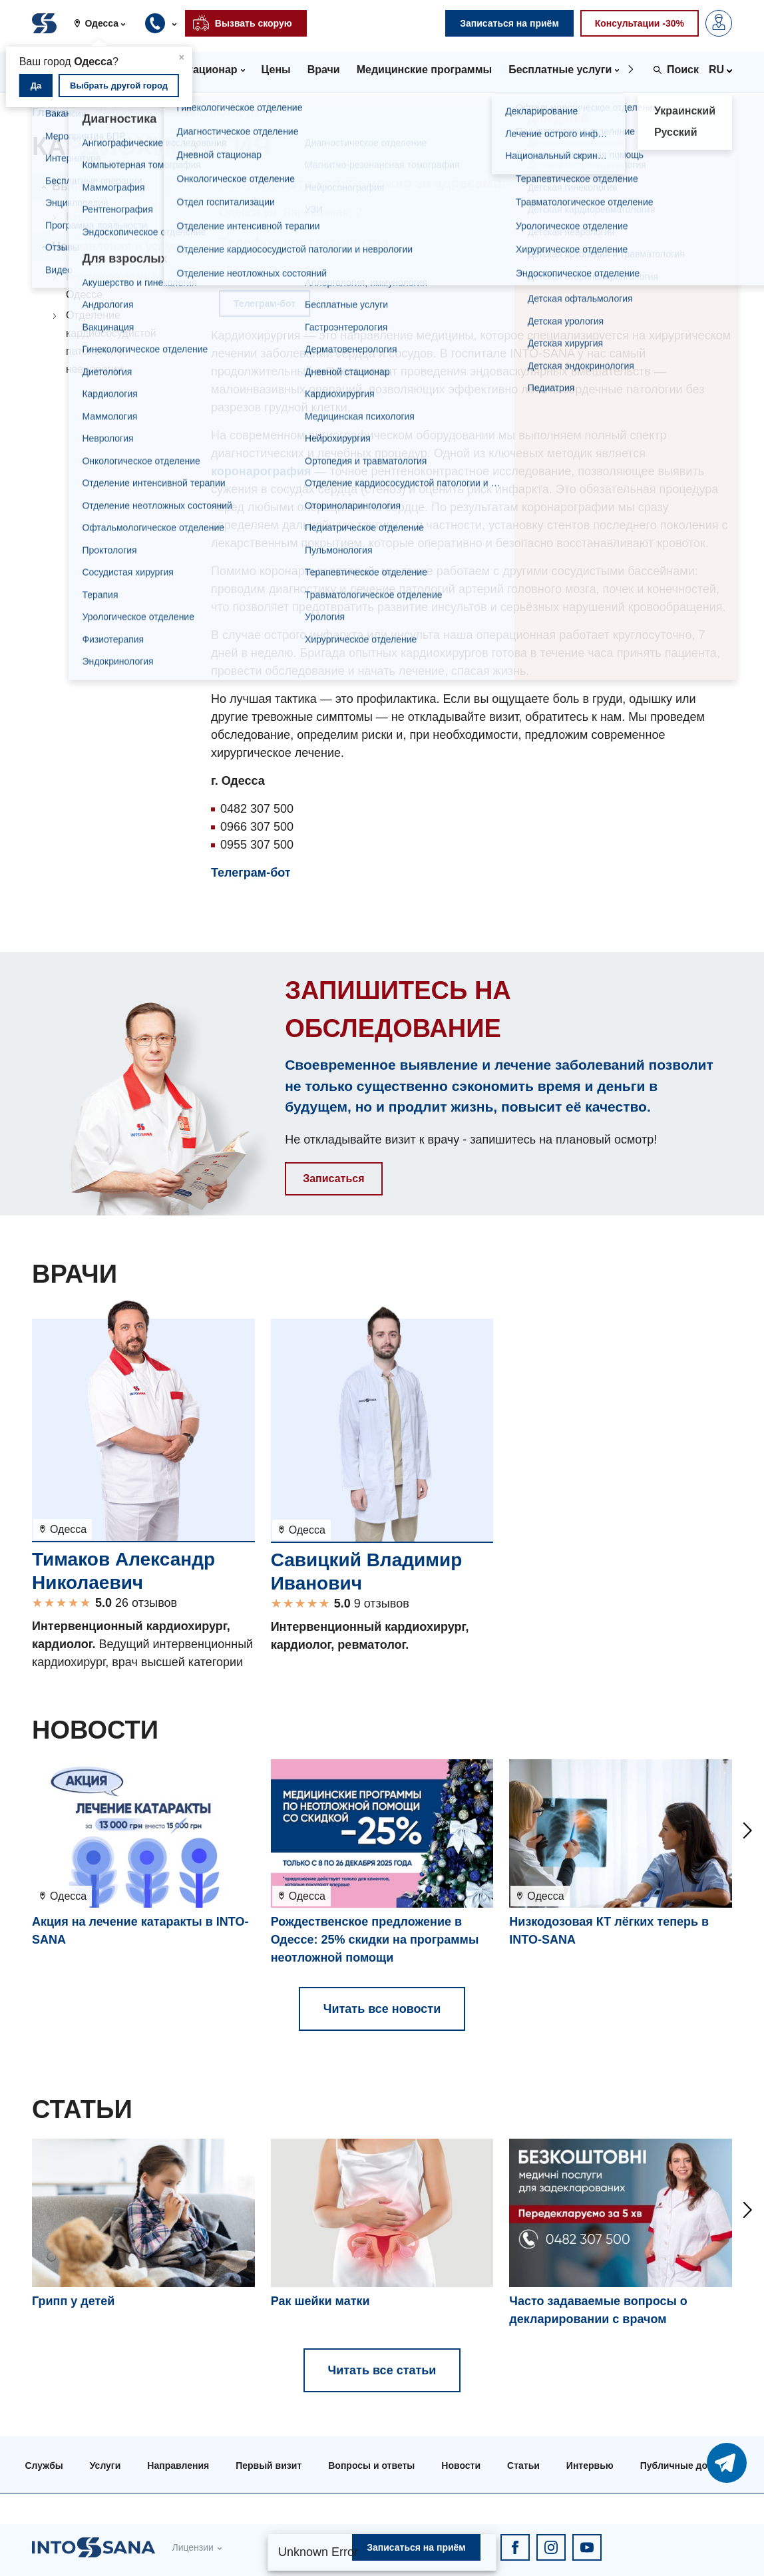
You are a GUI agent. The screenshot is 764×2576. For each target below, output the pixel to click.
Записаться (333, 1178)
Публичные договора (689, 2465)
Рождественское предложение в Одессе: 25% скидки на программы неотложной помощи (375, 1939)
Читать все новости (382, 2009)
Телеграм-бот (251, 872)
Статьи (523, 2465)
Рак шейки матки (320, 2301)
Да (36, 86)
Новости (460, 2465)
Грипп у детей (73, 2301)
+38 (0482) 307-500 (272, 271)
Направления (130, 112)
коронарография (261, 471)
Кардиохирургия (106, 216)
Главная (53, 112)
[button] (104, 23)
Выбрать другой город (119, 86)
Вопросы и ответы (371, 2465)
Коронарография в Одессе (112, 285)
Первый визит (268, 2465)
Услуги (105, 2465)
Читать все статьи (382, 2370)
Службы (44, 2465)
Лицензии (192, 2547)
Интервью (590, 2465)
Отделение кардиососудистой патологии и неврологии (111, 342)
